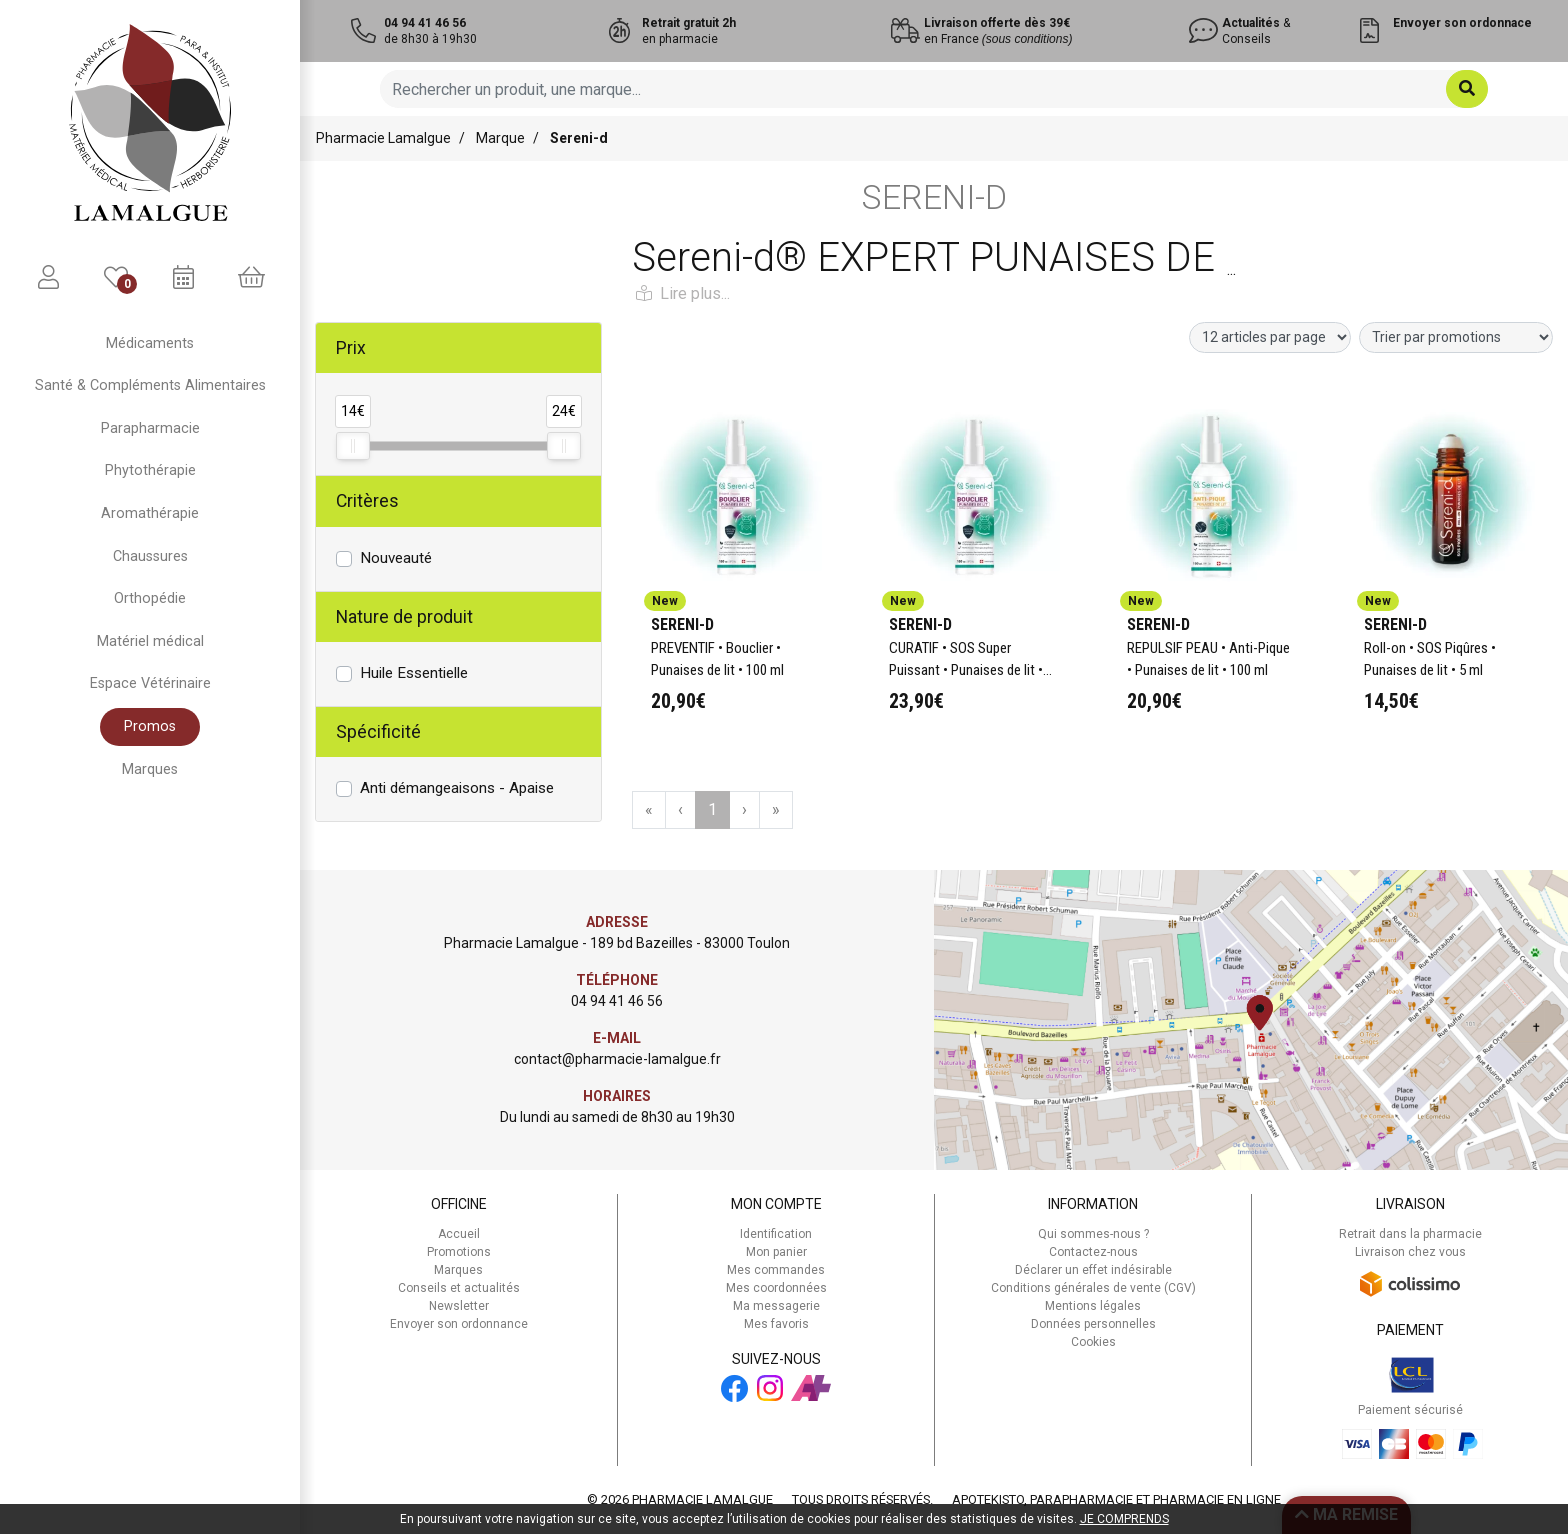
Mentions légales (1093, 1306)
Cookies (1093, 1342)
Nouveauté (396, 558)
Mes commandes (776, 1270)
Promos (150, 726)
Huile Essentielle (414, 673)
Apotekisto (1116, 1499)
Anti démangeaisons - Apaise (457, 788)
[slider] (353, 446)
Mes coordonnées (776, 1288)
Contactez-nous (1093, 1252)
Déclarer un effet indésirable (1093, 1270)
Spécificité (378, 732)
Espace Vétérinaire (150, 683)
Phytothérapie (150, 470)
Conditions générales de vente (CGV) (1093, 1288)
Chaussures (150, 556)
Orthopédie (150, 598)
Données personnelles (1093, 1324)
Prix (351, 348)
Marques (150, 769)
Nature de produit (404, 617)
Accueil (459, 1234)
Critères (367, 501)
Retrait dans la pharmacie (1410, 1234)
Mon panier (776, 1252)
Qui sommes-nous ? (1093, 1234)
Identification (776, 1234)
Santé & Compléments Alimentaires (150, 385)
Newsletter (459, 1306)
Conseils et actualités (459, 1288)
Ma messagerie (776, 1306)
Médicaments (150, 343)
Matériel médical (150, 641)
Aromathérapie (150, 513)
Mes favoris (776, 1324)
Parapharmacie (150, 428)
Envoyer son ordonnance (459, 1324)
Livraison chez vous (1410, 1252)
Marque (500, 138)
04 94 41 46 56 (617, 1001)
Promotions (459, 1252)
